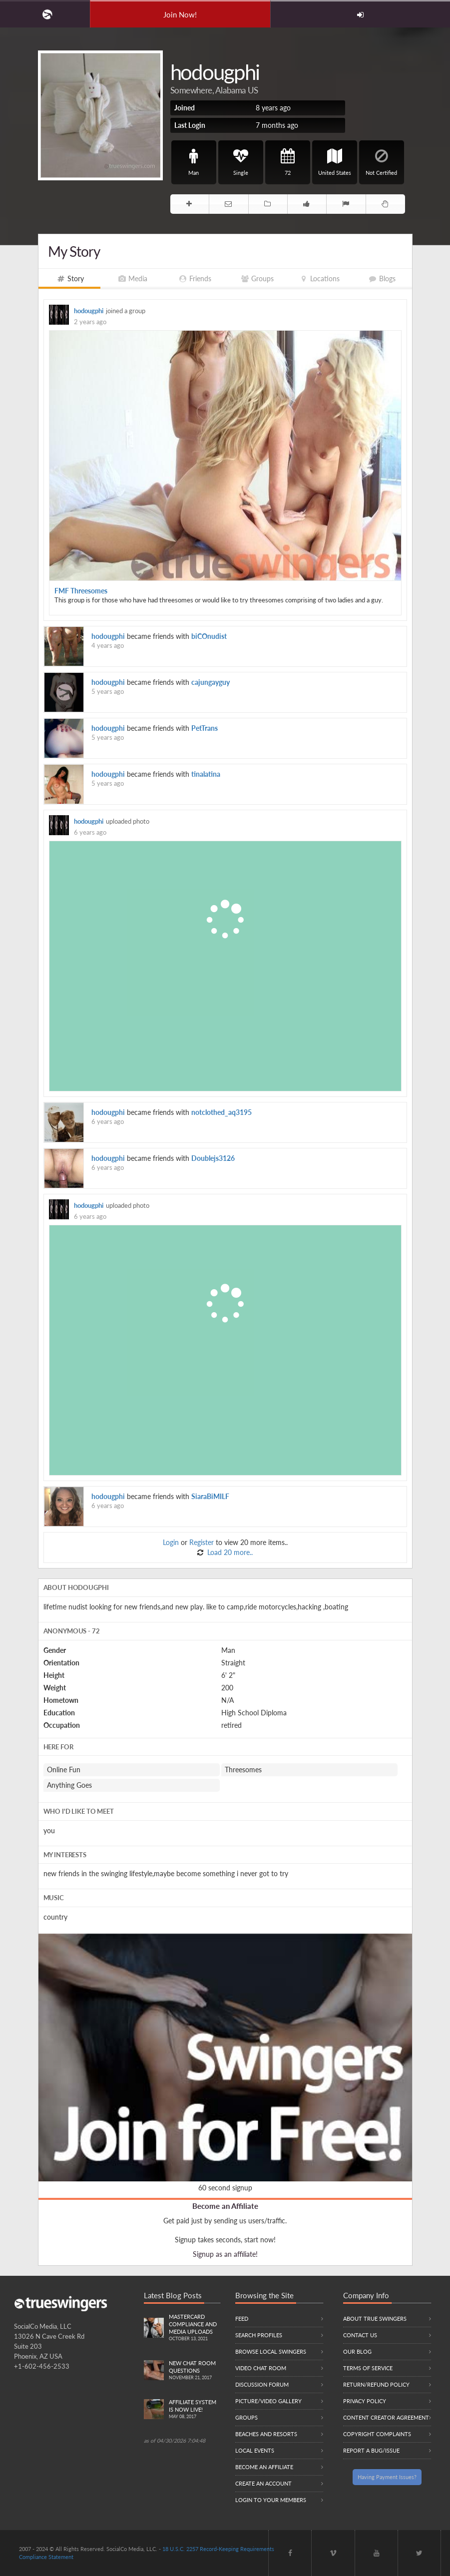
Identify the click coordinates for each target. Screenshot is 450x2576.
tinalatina (205, 774)
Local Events (254, 2450)
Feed (241, 2318)
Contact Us (360, 2335)
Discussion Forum (262, 2384)
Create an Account (263, 2483)
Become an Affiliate (225, 2205)
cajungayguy (210, 682)
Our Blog (357, 2351)
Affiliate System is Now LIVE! (194, 2409)
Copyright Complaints (377, 2434)
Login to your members (270, 2500)
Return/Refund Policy (376, 2384)
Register (201, 1542)
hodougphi (88, 311)
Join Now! (180, 14)
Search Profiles (258, 2335)
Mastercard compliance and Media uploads (194, 2328)
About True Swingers (375, 2318)
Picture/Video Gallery (268, 2401)
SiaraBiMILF (210, 1496)
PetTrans (204, 728)
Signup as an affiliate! (225, 2254)
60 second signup (225, 2187)
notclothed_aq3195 (221, 1112)
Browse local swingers (270, 2351)
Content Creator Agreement (386, 2417)
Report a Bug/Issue (371, 2450)
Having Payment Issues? (387, 2477)
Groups (246, 2417)
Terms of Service (368, 2368)
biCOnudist (209, 636)
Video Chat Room (260, 2368)
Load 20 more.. (229, 1552)
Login (171, 1542)
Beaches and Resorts (266, 2434)
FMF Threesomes (80, 590)
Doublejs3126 (213, 1158)
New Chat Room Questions (194, 2370)
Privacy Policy (364, 2401)
